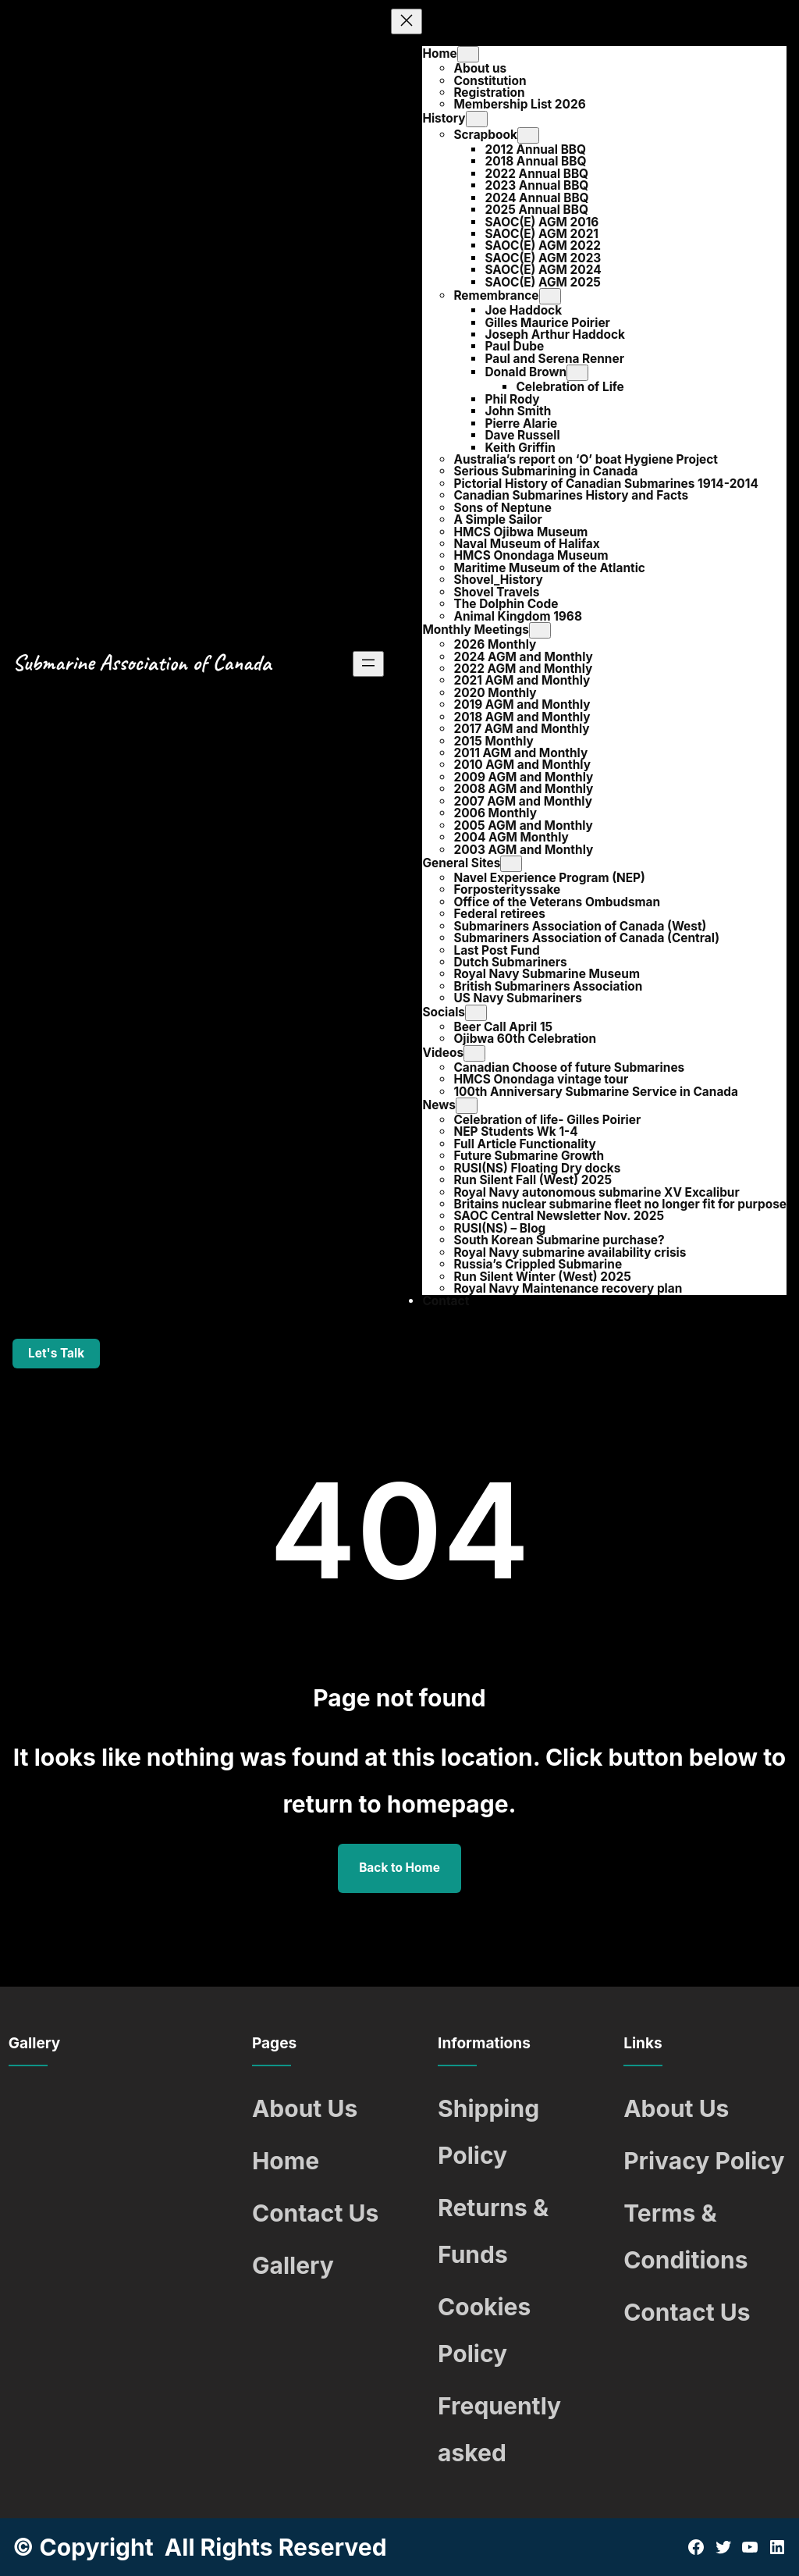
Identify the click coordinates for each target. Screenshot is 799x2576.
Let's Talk (56, 1353)
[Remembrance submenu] (550, 296)
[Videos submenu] (474, 1053)
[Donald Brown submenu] (577, 373)
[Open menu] (368, 664)
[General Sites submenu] (511, 864)
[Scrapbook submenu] (528, 135)
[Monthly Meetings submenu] (540, 630)
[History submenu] (477, 119)
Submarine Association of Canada (141, 663)
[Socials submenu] (476, 1013)
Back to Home (399, 1867)
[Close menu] (406, 21)
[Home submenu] (468, 54)
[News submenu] (467, 1106)
